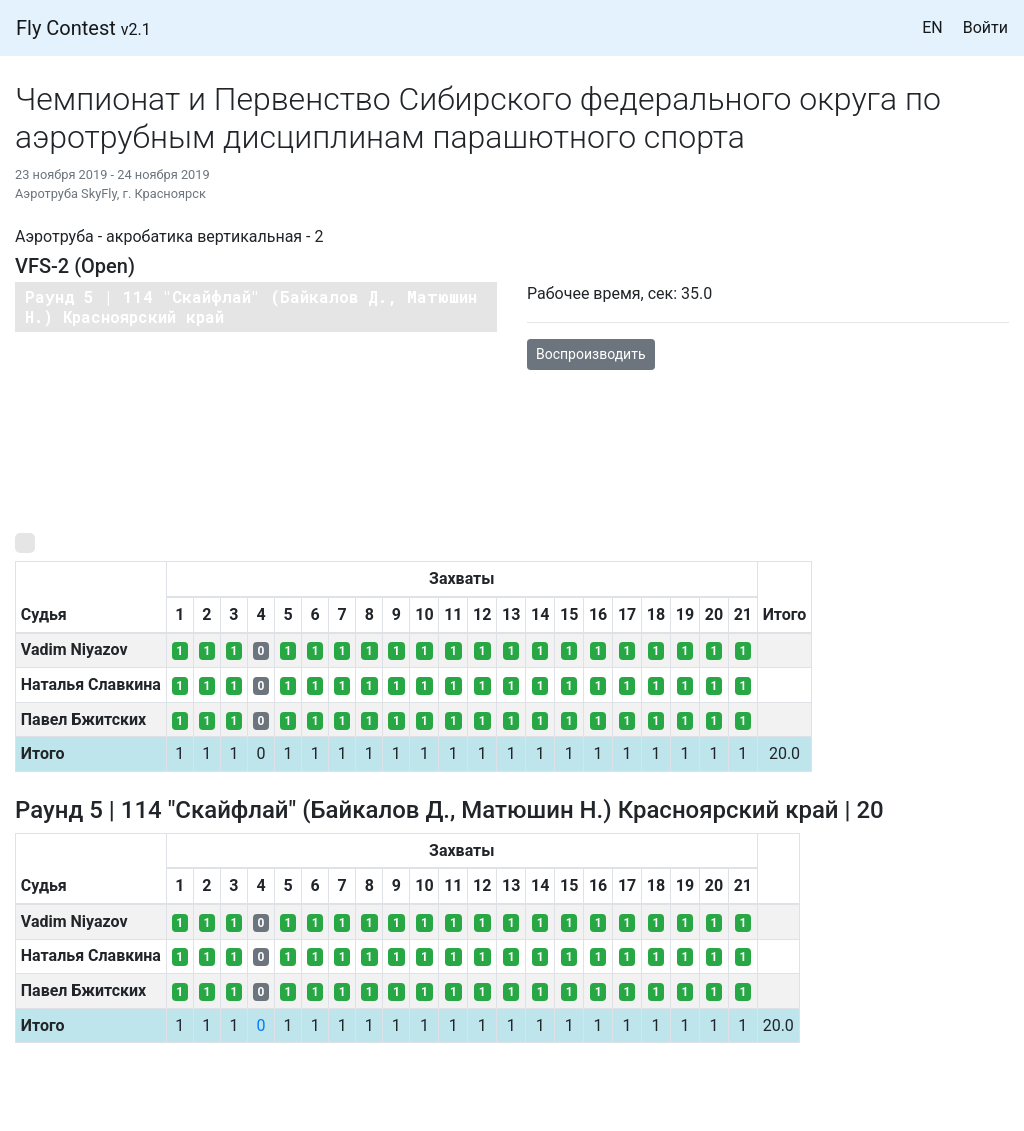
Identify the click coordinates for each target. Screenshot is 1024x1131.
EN (932, 27)
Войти (985, 27)
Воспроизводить (591, 354)
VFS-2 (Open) (75, 266)
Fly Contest (83, 28)
